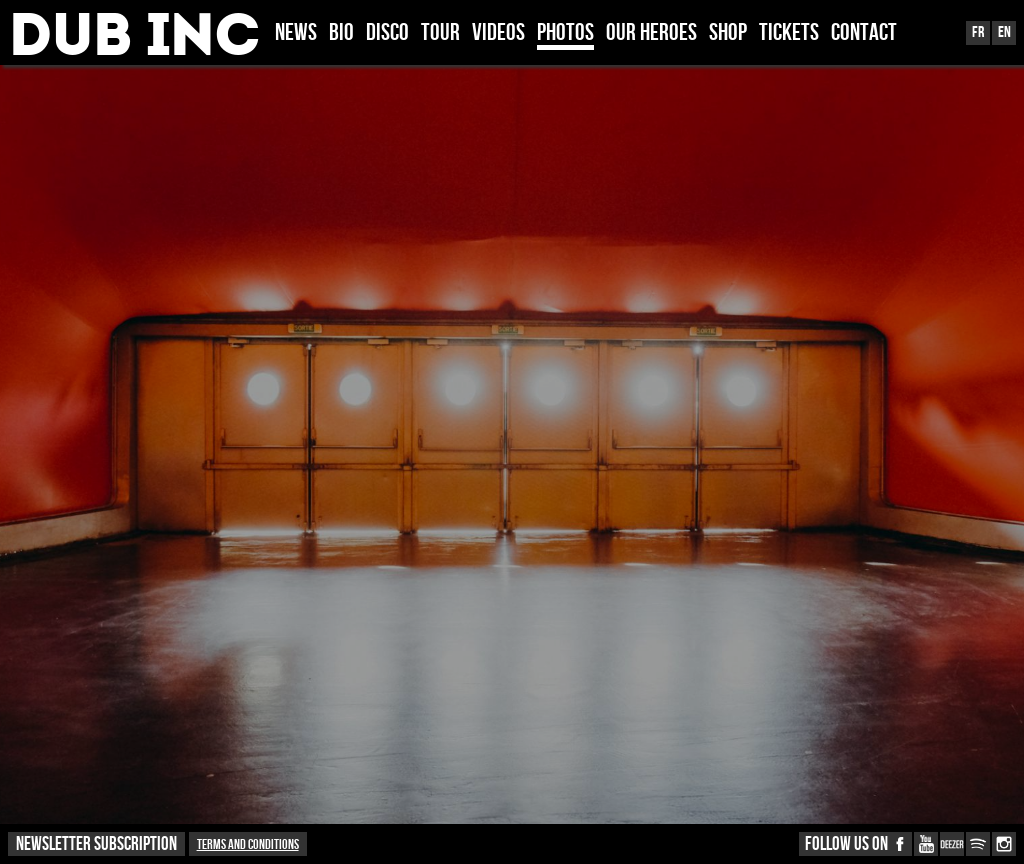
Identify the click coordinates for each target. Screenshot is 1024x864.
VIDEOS (498, 34)
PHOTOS (565, 34)
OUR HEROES (651, 34)
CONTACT (864, 34)
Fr (978, 32)
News (296, 34)
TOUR (440, 34)
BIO (341, 34)
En (1004, 32)
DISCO (387, 34)
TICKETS (789, 34)
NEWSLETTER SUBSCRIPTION (96, 844)
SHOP (728, 34)
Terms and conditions (248, 844)
